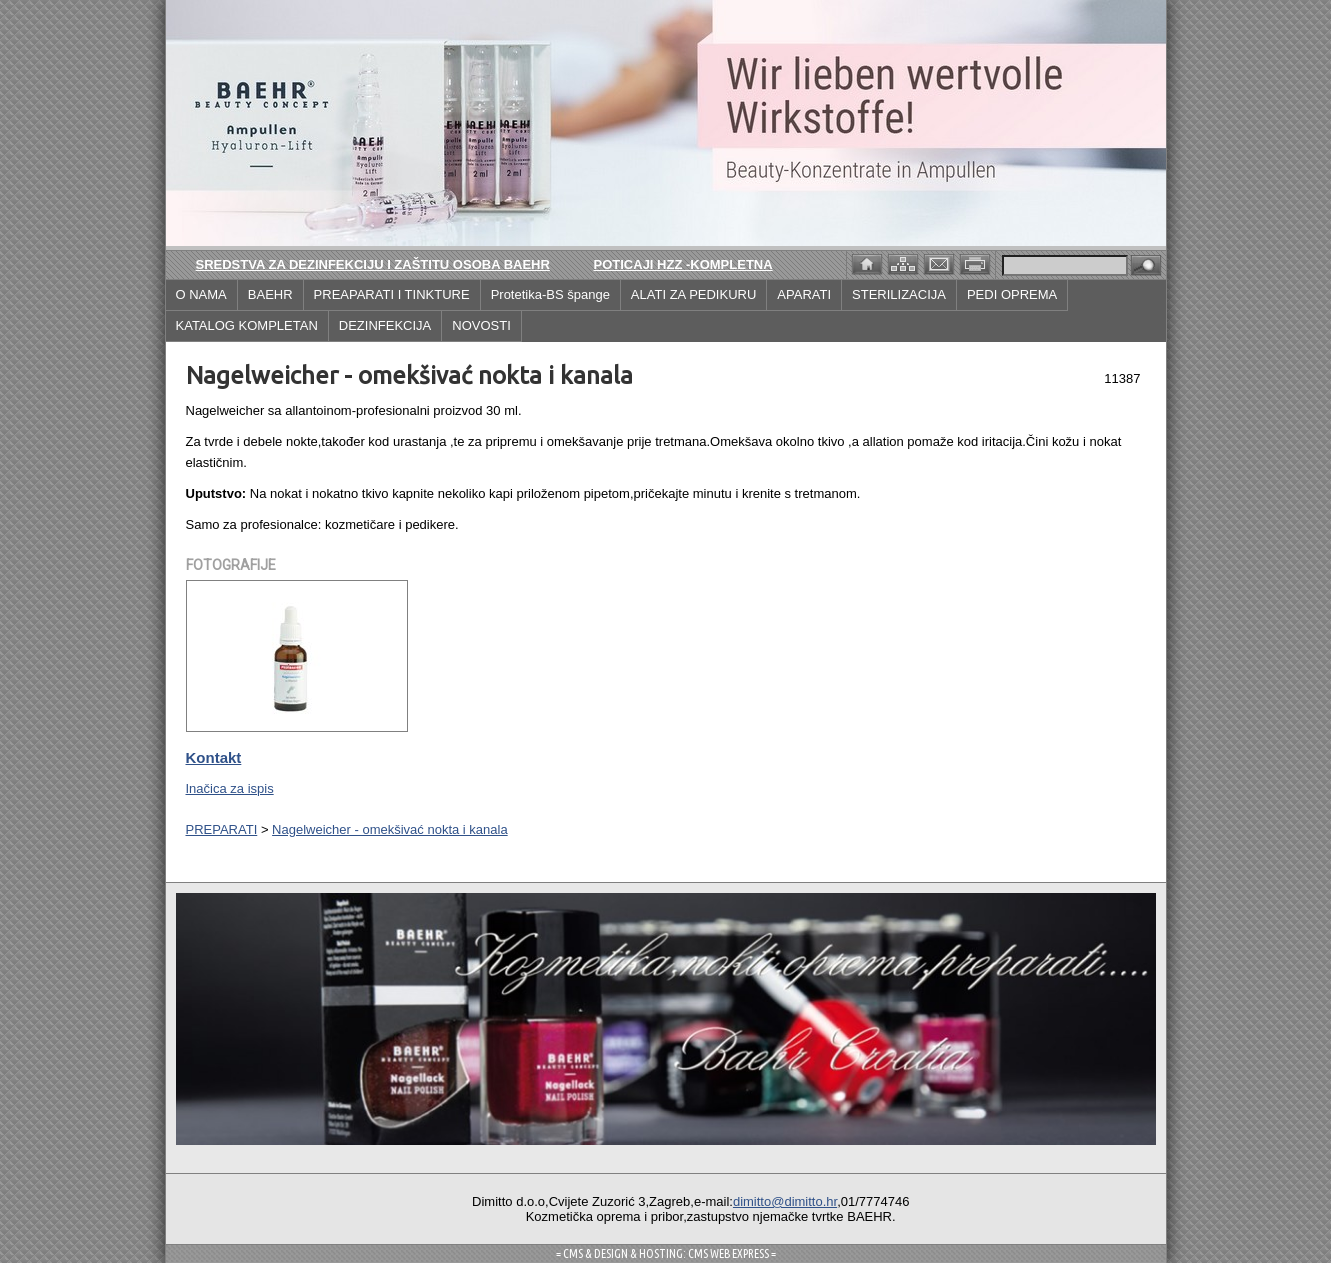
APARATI (804, 294)
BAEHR (270, 294)
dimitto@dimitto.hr (785, 1201)
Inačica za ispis (230, 788)
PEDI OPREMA (1012, 294)
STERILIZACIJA (899, 294)
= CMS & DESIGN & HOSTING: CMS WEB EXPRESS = (666, 1253)
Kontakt (214, 757)
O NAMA (201, 294)
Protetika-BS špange (550, 294)
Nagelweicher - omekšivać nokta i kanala (390, 829)
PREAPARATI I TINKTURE (392, 294)
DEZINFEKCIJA (385, 325)
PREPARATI (222, 829)
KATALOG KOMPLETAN (247, 325)
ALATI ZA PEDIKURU (693, 294)
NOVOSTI (481, 325)
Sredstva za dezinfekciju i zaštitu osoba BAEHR (373, 264)
